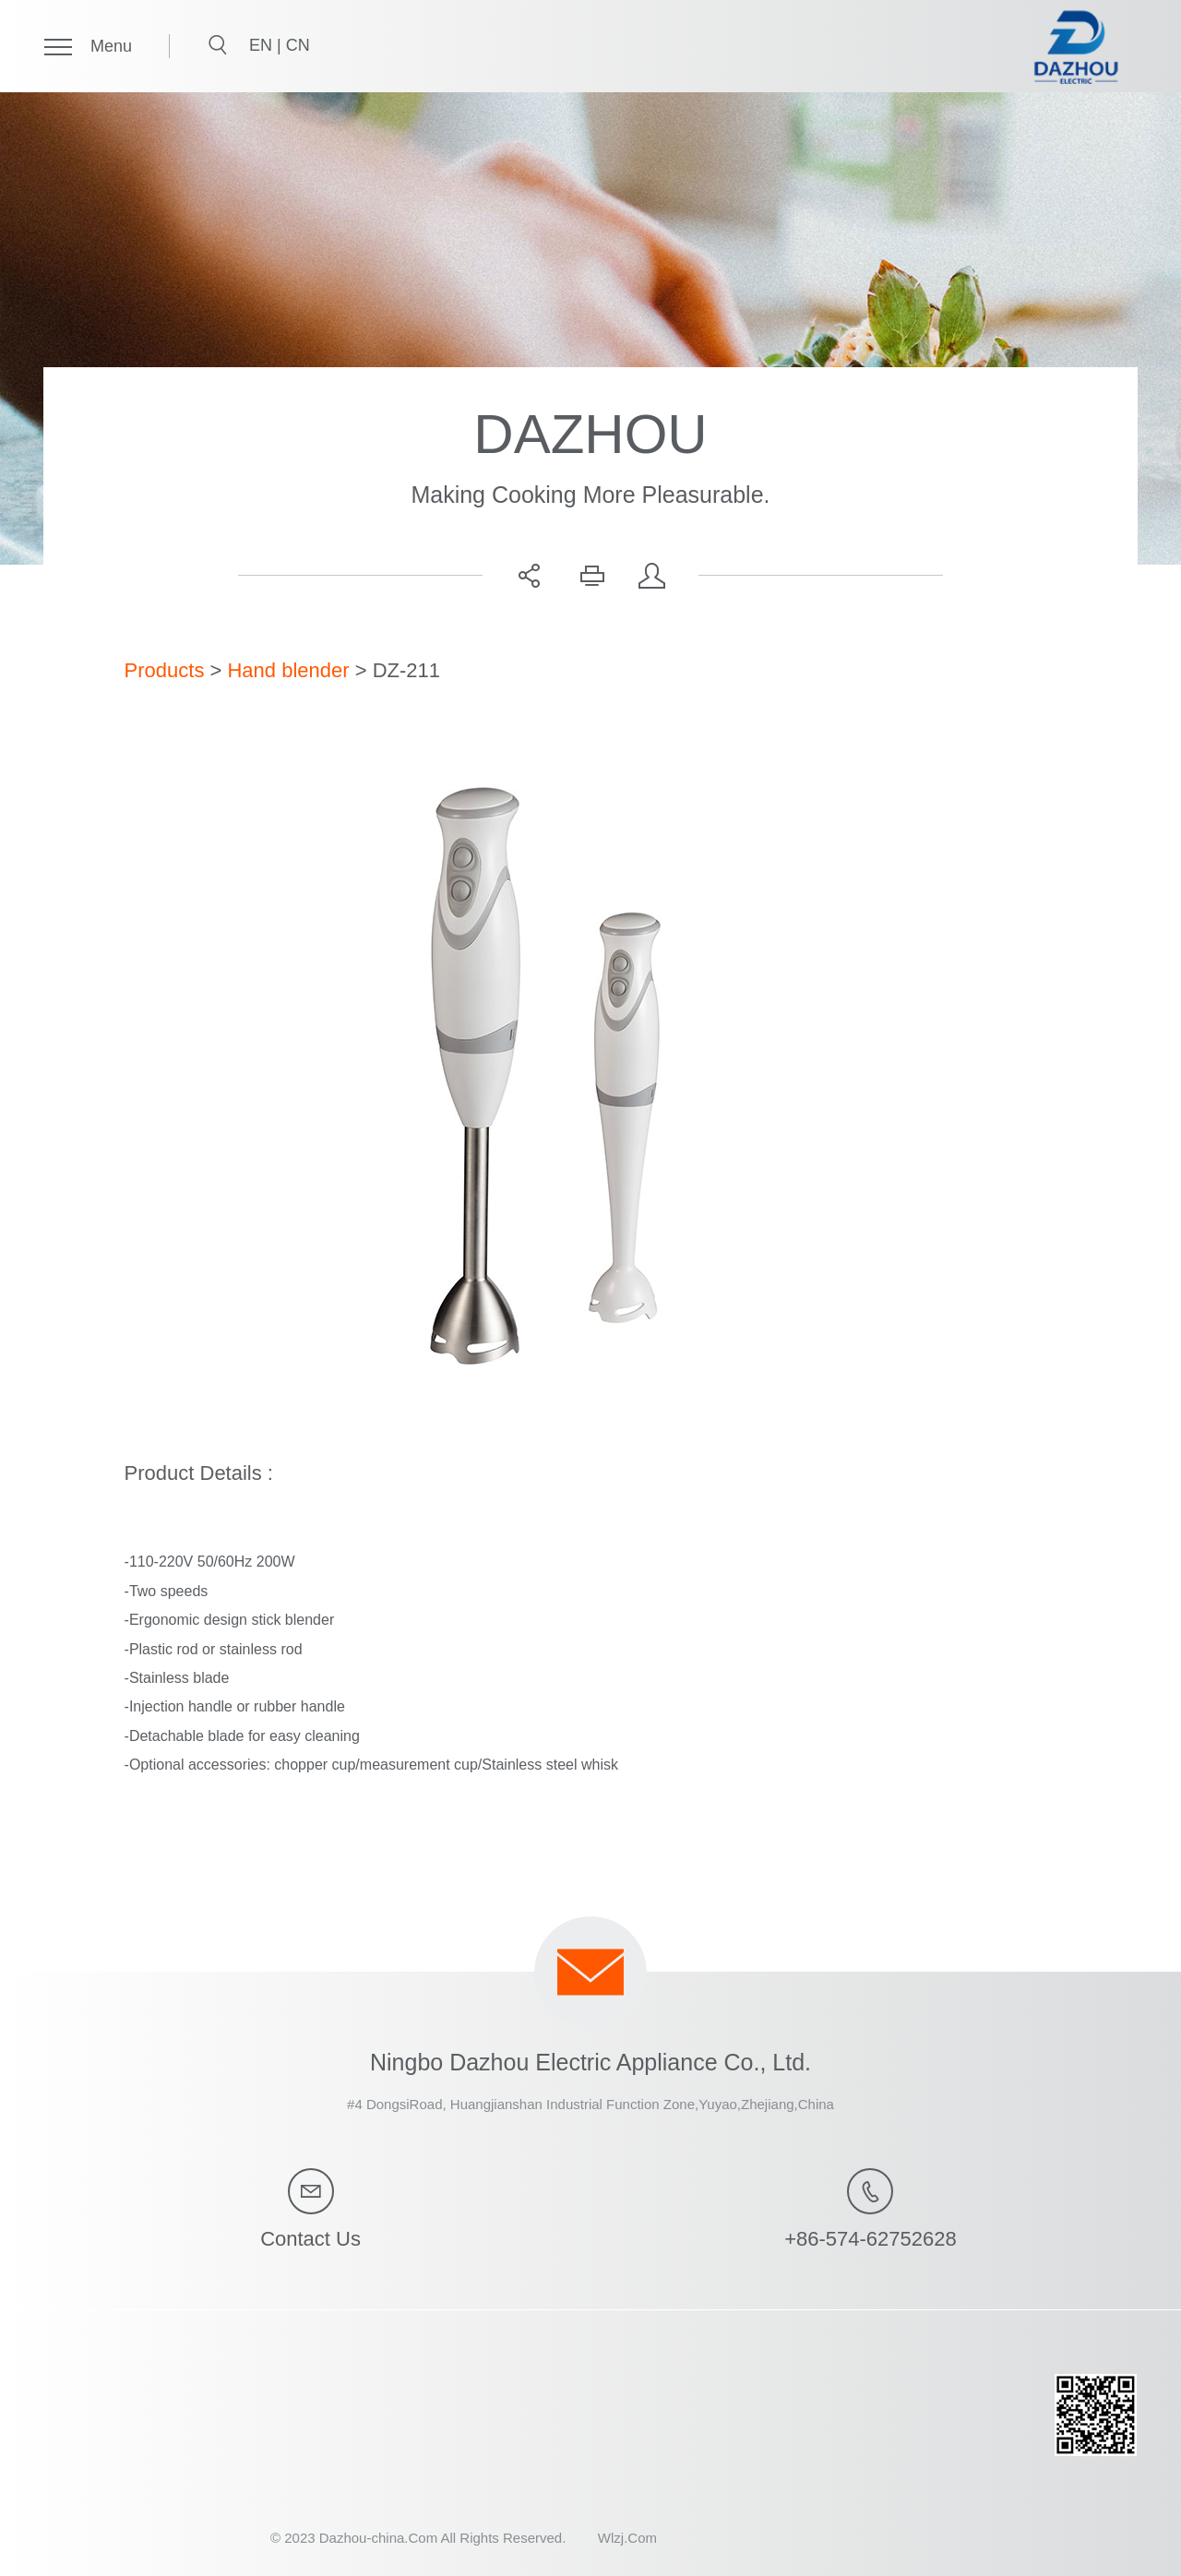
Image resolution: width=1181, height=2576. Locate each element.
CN (298, 45)
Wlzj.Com (627, 2538)
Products (165, 670)
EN (263, 45)
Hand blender (288, 670)
